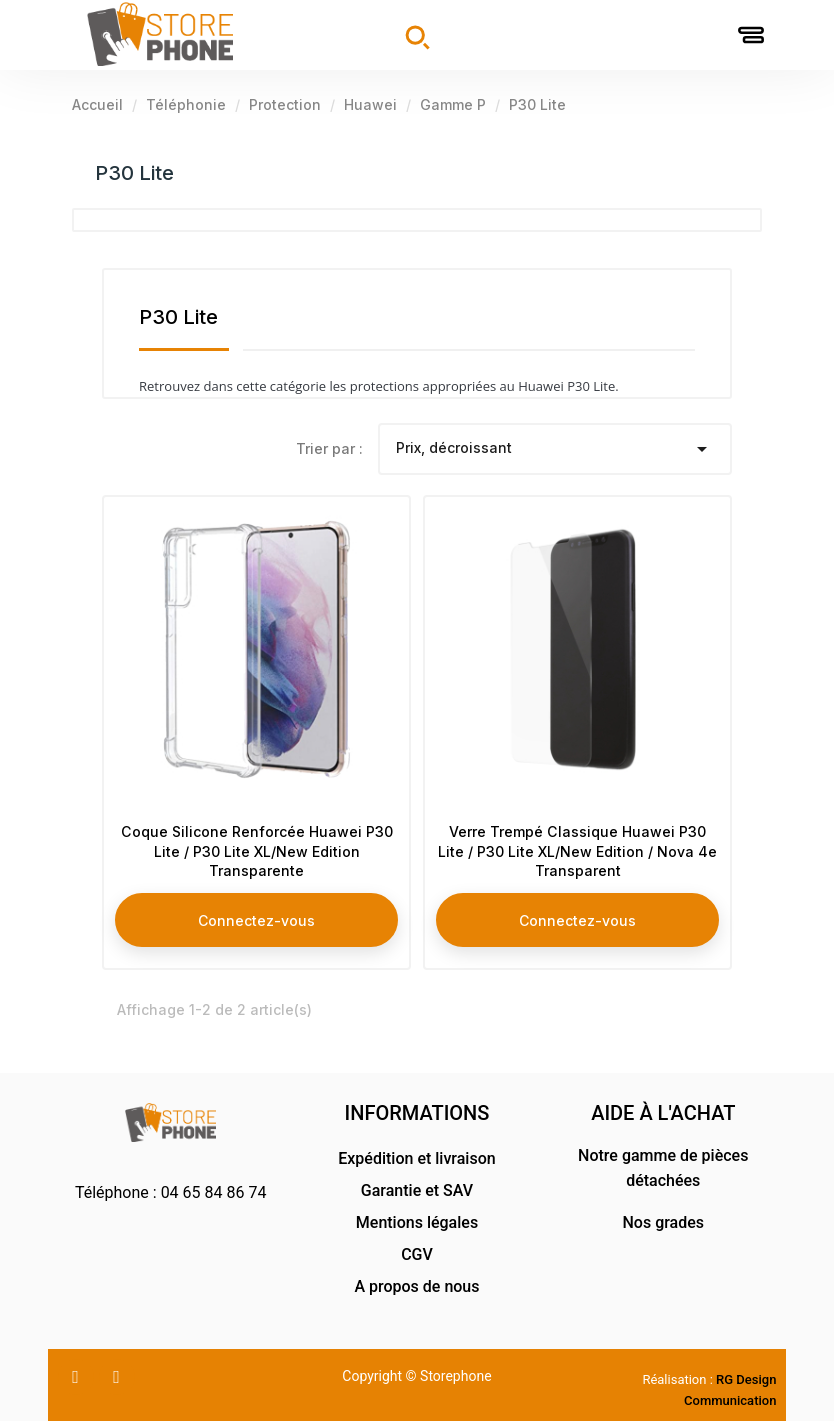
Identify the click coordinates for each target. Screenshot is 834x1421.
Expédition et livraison (416, 1158)
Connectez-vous (256, 913)
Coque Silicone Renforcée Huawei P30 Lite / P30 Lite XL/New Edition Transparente (256, 845)
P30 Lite (134, 173)
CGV (417, 1254)
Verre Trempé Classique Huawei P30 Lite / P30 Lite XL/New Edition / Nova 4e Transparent (577, 845)
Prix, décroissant (555, 449)
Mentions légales (417, 1222)
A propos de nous (416, 1286)
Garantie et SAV (417, 1190)
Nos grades (663, 1222)
